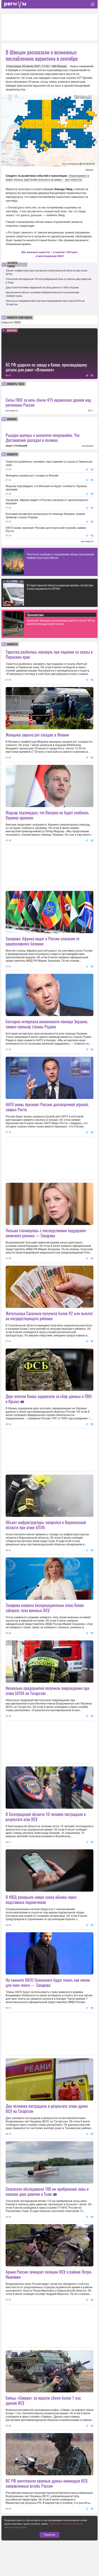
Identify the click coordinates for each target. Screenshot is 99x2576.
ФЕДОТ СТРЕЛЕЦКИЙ (16, 446)
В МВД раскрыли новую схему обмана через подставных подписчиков (41, 1899)
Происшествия (35, 615)
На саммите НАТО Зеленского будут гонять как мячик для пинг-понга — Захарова (48, 1982)
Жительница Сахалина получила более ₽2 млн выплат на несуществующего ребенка (49, 1315)
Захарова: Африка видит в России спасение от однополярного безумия (47, 501)
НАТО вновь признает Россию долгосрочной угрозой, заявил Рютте (46, 529)
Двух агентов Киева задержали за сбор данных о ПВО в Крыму (42, 287)
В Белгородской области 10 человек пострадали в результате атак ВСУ (46, 1816)
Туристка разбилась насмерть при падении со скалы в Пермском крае (49, 463)
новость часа (15, 384)
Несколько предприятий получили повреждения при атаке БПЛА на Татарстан (47, 1690)
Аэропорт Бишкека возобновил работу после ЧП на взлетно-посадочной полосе (61, 622)
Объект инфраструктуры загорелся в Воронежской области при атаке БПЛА (46, 1524)
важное (12, 330)
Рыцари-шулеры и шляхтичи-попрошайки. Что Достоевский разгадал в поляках (42, 437)
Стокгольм (13, 66)
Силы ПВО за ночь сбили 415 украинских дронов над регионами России (48, 402)
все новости (12, 410)
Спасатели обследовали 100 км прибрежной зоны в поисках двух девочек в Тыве (47, 2191)
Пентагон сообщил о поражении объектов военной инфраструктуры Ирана (60, 556)
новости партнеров (19, 317)
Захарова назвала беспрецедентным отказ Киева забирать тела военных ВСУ (45, 1607)
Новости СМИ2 (11, 322)
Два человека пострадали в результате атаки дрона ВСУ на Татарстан (47, 2108)
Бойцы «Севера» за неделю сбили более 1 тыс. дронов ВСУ (44, 2400)
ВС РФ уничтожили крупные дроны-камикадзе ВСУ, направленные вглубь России (47, 2483)
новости (12, 454)
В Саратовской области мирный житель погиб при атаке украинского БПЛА (60, 587)
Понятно (49, 2534)
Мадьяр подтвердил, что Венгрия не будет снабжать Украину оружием (46, 487)
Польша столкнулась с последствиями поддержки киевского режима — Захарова (46, 1233)
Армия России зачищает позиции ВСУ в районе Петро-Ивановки (49, 2274)
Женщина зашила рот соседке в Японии (32, 475)
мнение (12, 419)
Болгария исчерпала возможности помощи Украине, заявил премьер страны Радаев (45, 515)
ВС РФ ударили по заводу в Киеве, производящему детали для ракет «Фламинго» (46, 367)
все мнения (87, 446)
